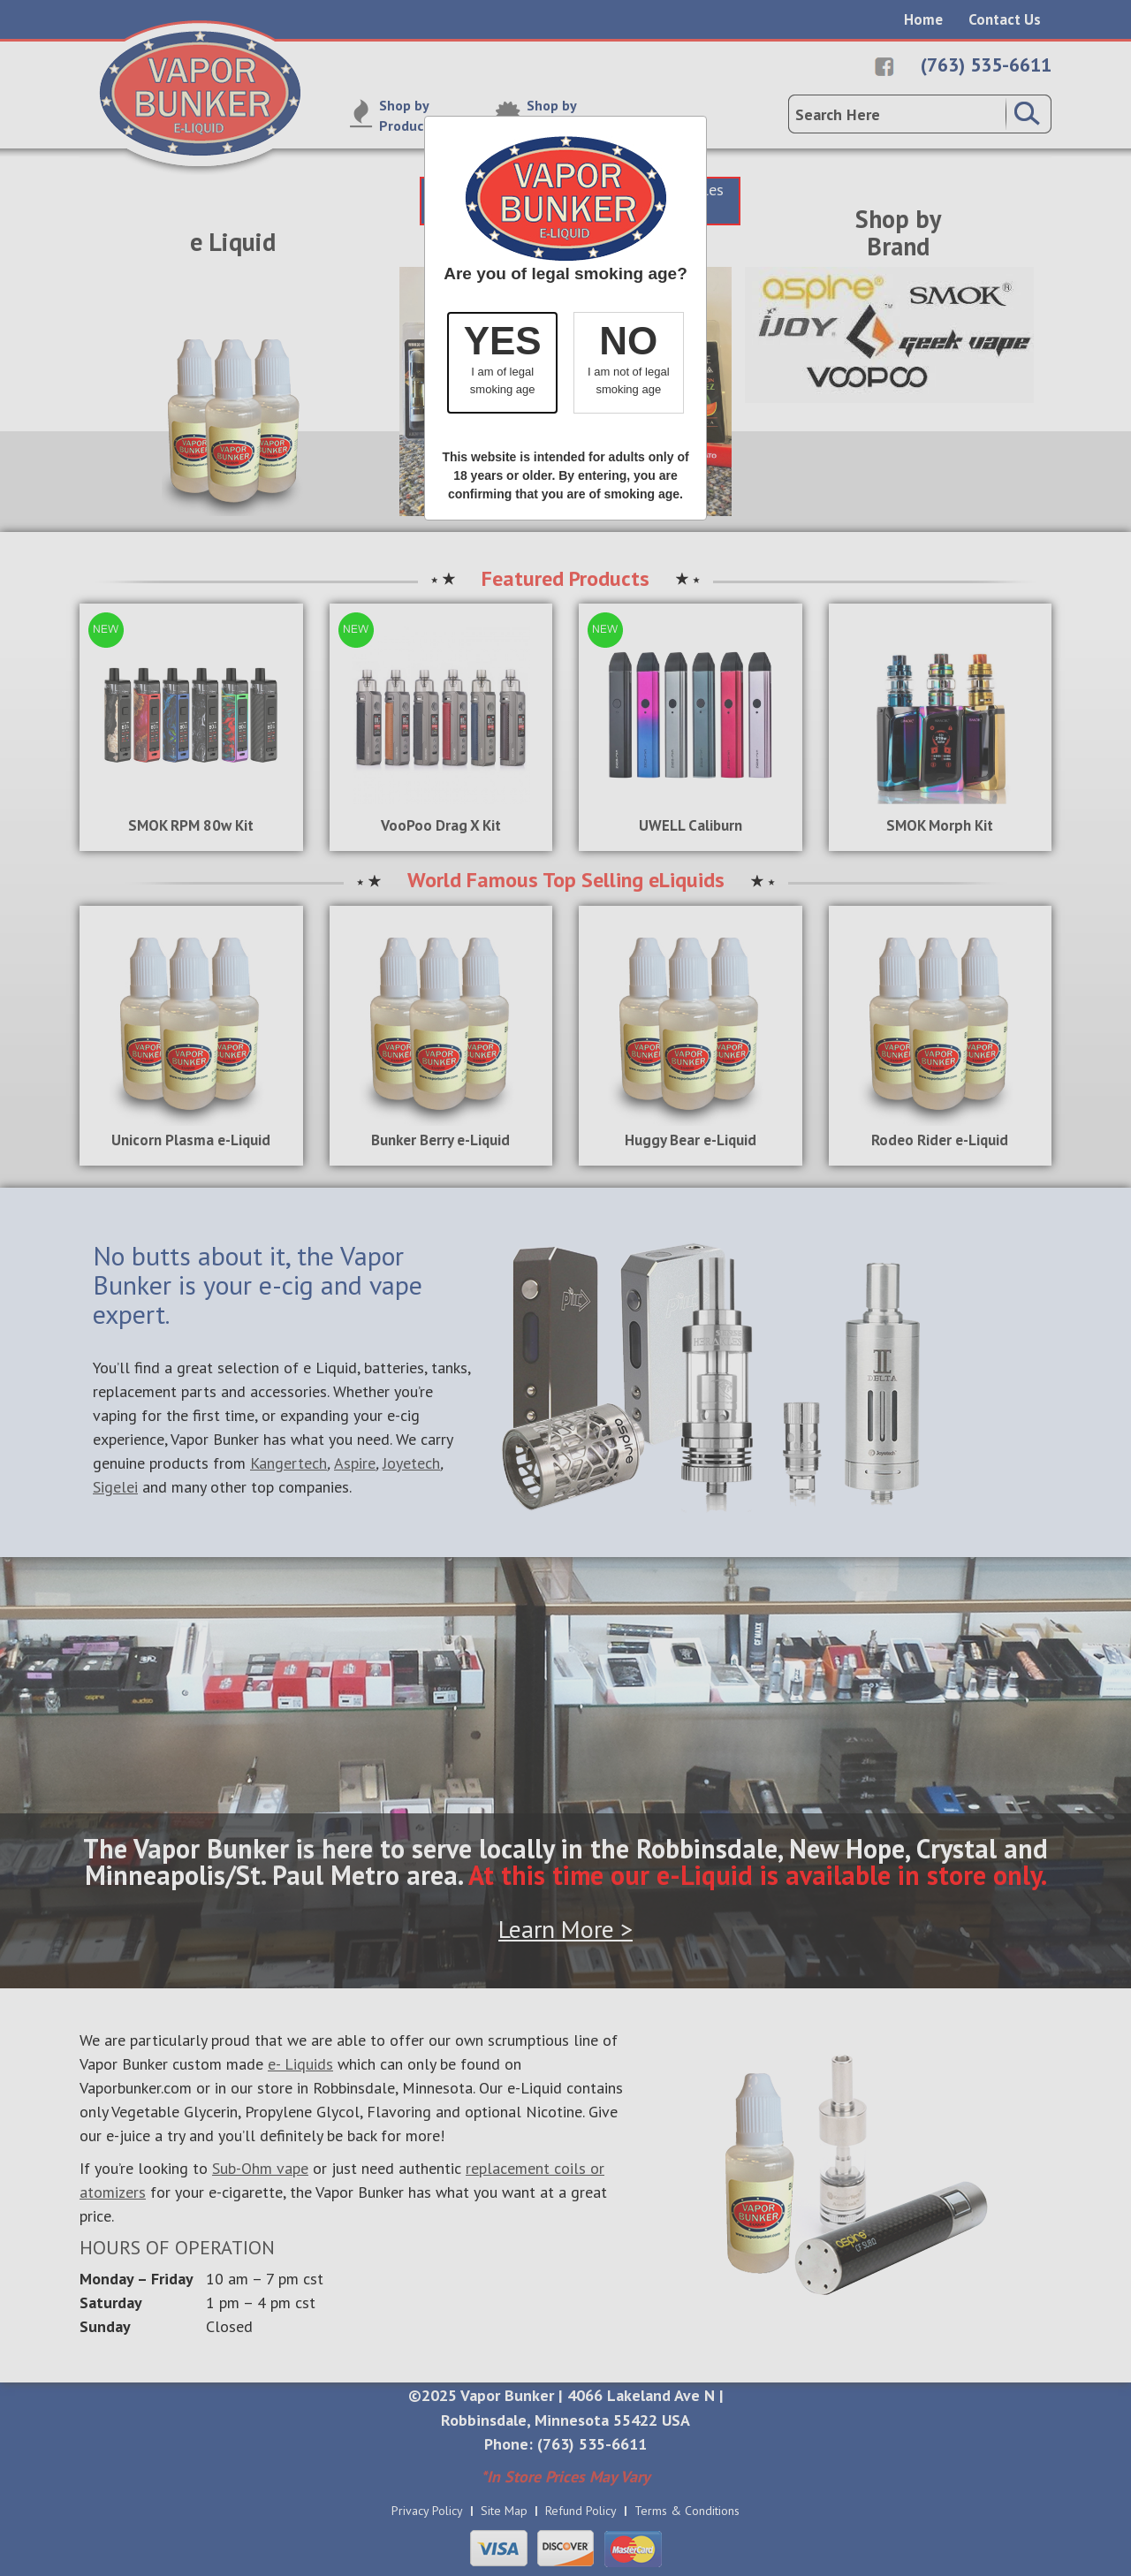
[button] (502, 363)
